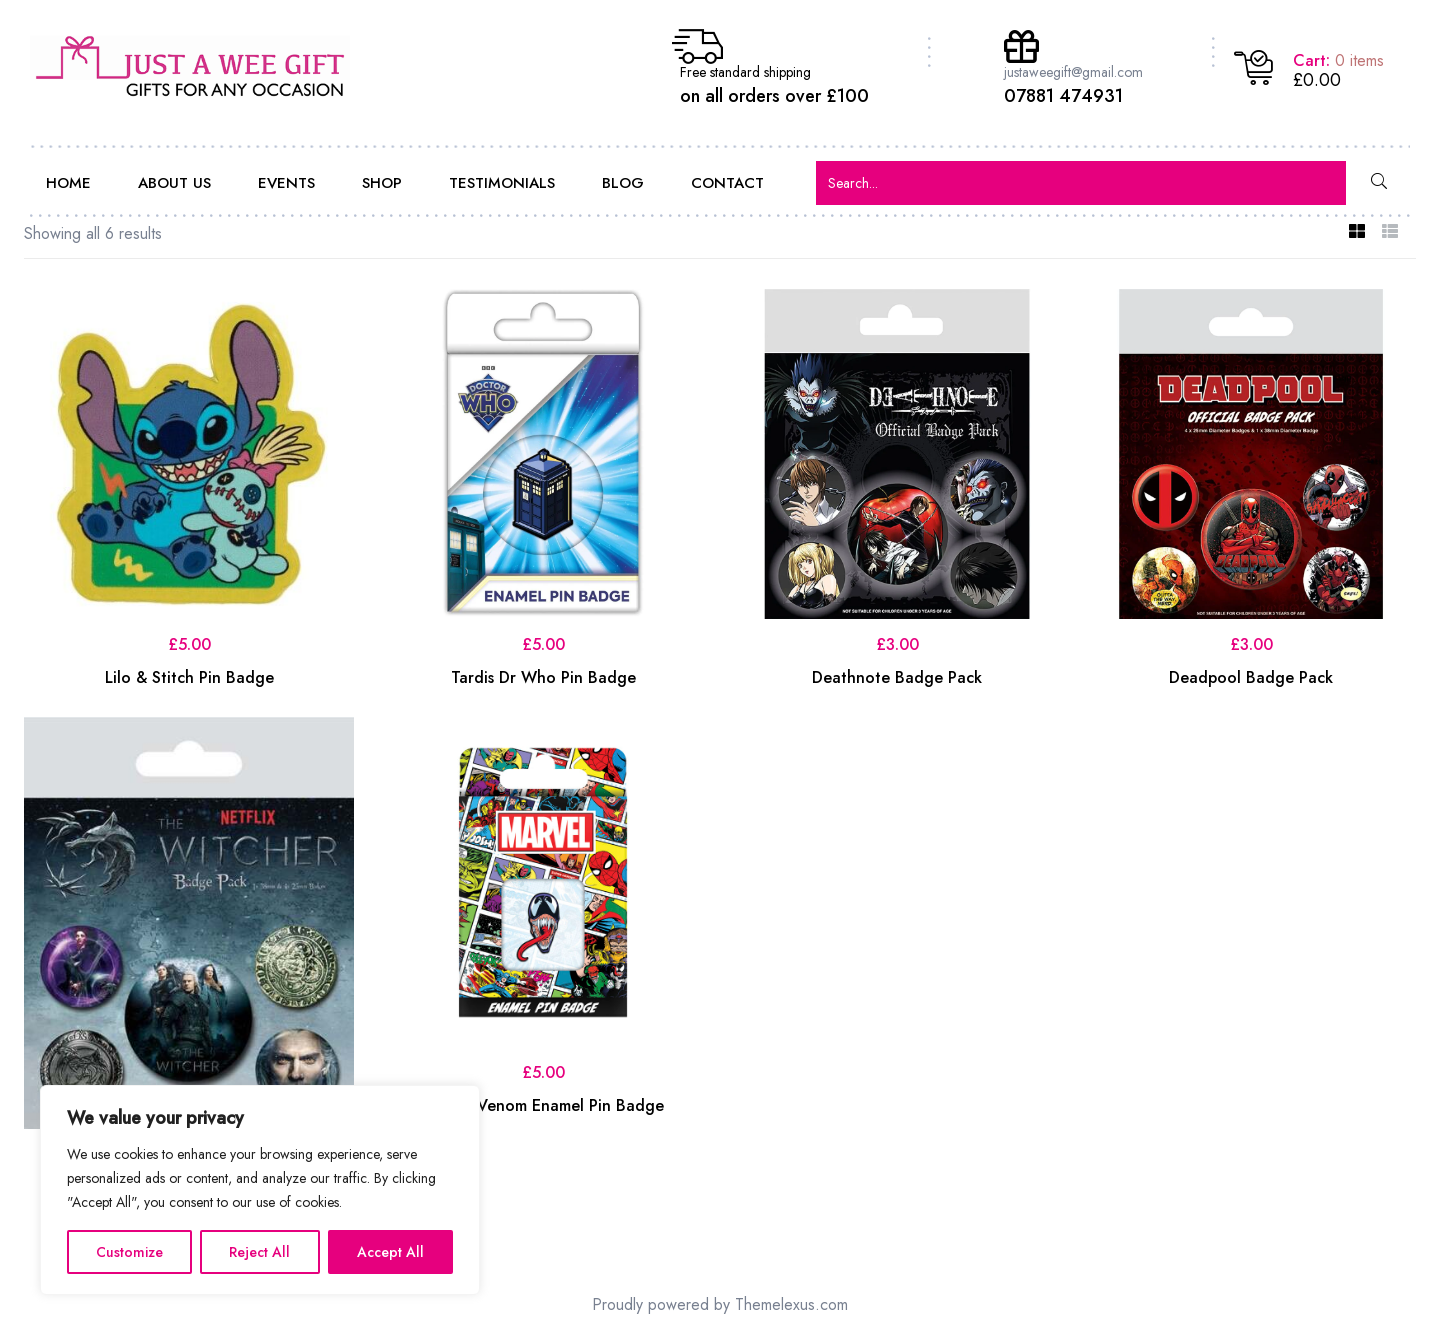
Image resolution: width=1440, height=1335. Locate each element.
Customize (129, 1252)
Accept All (390, 1252)
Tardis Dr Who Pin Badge (543, 677)
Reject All (259, 1252)
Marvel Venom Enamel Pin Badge (543, 1105)
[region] (260, 1190)
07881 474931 (1063, 96)
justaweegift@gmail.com (1073, 72)
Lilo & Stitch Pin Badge (189, 677)
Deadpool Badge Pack (1251, 677)
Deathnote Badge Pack (897, 677)
